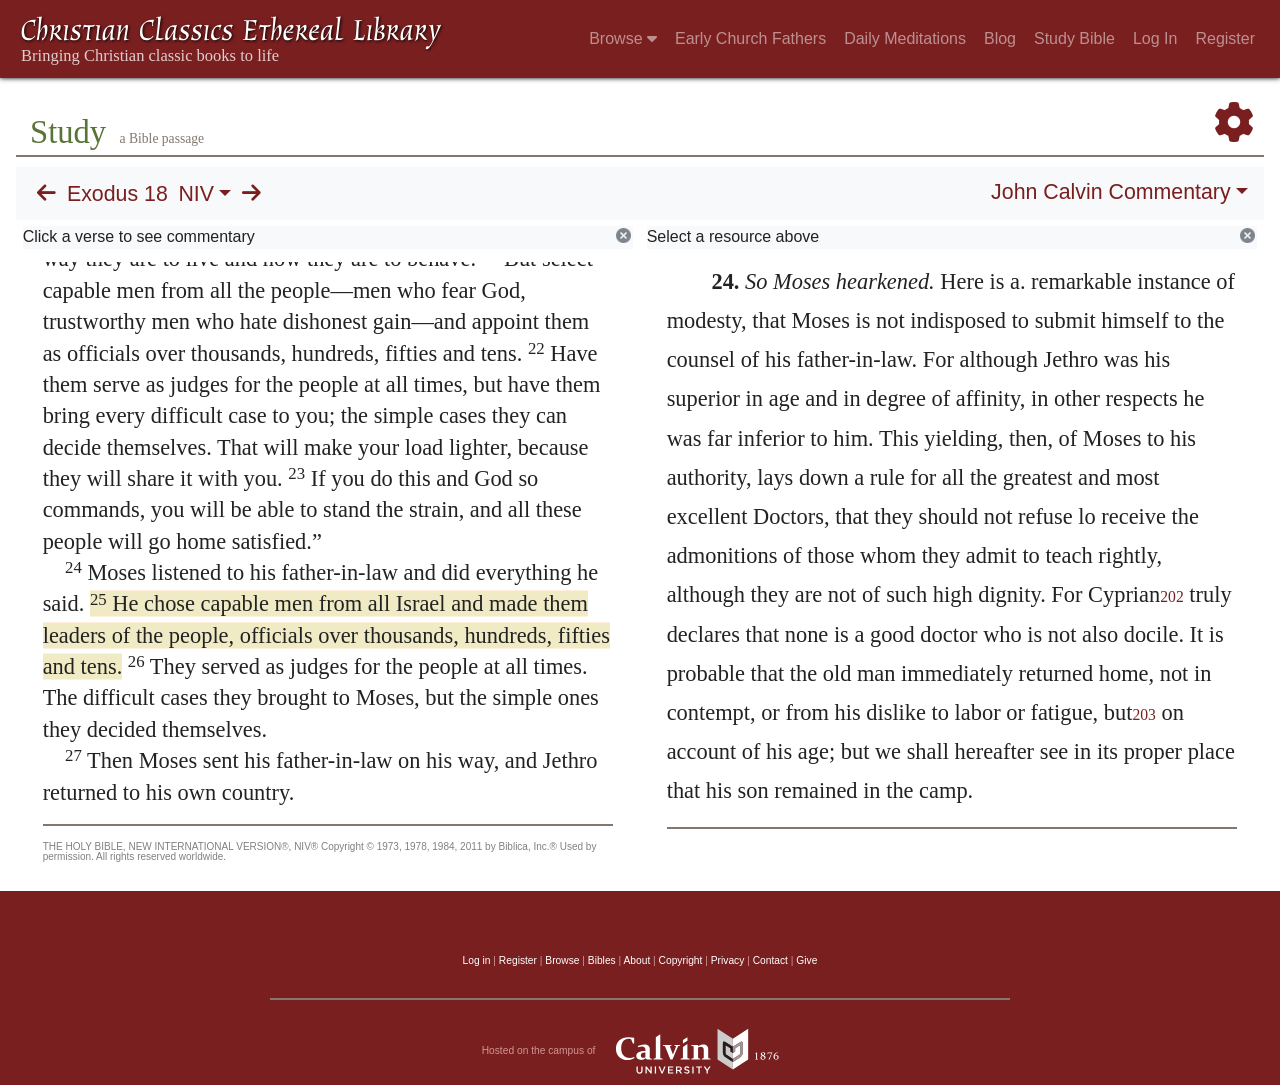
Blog (1000, 38)
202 (1172, 596)
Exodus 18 (117, 194)
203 (1144, 714)
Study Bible (1074, 38)
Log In (1155, 38)
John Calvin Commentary (1110, 192)
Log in (477, 960)
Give (806, 960)
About (636, 960)
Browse (623, 38)
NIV (196, 194)
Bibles (602, 960)
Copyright (681, 960)
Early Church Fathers (750, 38)
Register (1225, 38)
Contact (770, 960)
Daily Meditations (905, 38)
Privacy (728, 960)
